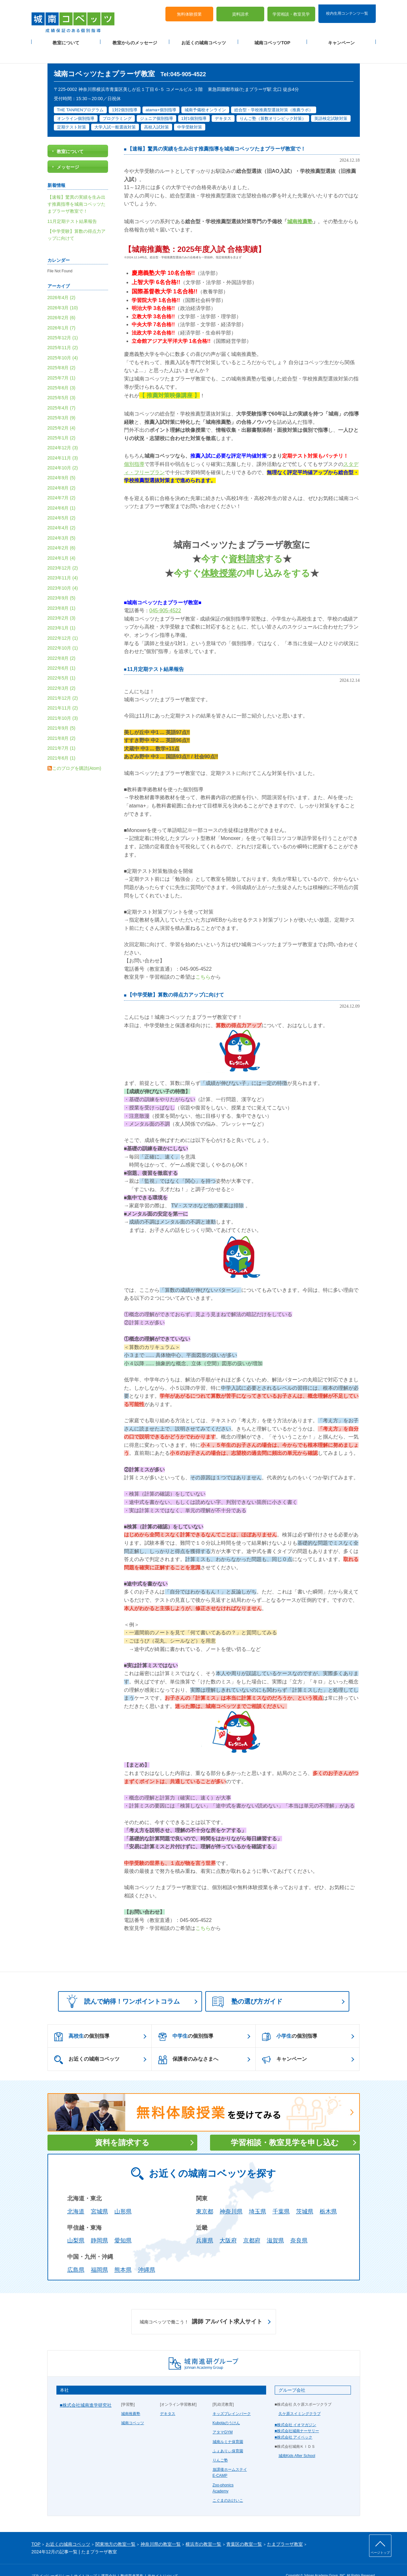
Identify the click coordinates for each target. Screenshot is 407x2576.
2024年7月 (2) (61, 482)
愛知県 (123, 2225)
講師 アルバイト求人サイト (201, 2306)
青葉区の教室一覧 (244, 2529)
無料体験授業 (189, 9)
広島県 (75, 2255)
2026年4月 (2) (61, 282)
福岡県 (99, 2255)
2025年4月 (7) (61, 392)
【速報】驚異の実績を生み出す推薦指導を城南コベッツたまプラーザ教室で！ (216, 133)
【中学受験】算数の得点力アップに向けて (175, 980)
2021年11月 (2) (62, 693)
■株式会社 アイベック (294, 2422)
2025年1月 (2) (61, 422)
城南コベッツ (132, 2408)
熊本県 (123, 2255)
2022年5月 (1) (61, 663)
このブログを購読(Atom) (76, 752)
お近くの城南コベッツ (203, 38)
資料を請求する (122, 2127)
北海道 (75, 2196)
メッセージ (68, 152)
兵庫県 (204, 2225)
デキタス (167, 2398)
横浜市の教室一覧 (203, 2529)
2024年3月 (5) (61, 522)
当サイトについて (163, 2560)
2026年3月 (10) (62, 292)
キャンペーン (341, 38)
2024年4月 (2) (61, 512)
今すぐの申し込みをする (242, 558)
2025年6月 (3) (61, 372)
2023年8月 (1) (61, 592)
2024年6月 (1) (61, 492)
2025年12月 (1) (62, 322)
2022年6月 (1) (61, 652)
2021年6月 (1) (61, 743)
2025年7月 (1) (61, 362)
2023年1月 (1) (61, 612)
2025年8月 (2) (61, 352)
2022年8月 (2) (61, 642)
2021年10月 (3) (62, 702)
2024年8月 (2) (61, 472)
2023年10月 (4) (62, 572)
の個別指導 (81, 2021)
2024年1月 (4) (61, 542)
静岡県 (99, 2225)
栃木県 (328, 2196)
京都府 (251, 2225)
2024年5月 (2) (61, 502)
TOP (36, 2529)
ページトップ (380, 2552)
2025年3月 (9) (61, 402)
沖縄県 (146, 2255)
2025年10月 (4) (62, 342)
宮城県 (99, 2196)
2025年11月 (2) (62, 332)
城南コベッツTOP (272, 38)
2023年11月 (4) (62, 562)
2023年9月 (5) (61, 582)
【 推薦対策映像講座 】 (169, 380)
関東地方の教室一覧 (115, 2529)
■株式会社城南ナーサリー (297, 2416)
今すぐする (242, 544)
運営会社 (108, 2560)
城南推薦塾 (130, 2398)
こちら (203, 962)
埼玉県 (257, 2196)
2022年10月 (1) (62, 633)
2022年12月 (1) (62, 622)
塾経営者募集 (131, 2560)
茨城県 (304, 2196)
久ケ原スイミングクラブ (300, 2398)
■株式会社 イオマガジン (295, 2410)
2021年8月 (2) (61, 722)
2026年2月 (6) (61, 302)
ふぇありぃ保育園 (228, 2435)
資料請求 (240, 9)
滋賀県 (275, 2225)
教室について (66, 38)
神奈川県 (231, 2196)
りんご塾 (220, 2445)
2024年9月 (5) (61, 462)
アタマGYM (223, 2417)
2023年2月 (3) (61, 603)
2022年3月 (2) (61, 672)
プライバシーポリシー (51, 2560)
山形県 (123, 2196)
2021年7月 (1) (61, 733)
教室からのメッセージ (135, 38)
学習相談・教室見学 (291, 9)
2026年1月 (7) (61, 312)
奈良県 (299, 2225)
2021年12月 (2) (62, 683)
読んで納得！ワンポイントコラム (121, 1986)
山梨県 (75, 2225)
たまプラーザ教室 (285, 2529)
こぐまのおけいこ (228, 2485)
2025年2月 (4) (61, 412)
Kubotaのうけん (226, 2408)
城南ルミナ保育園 (228, 2426)
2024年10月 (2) (62, 452)
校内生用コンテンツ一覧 (347, 9)
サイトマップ (85, 2560)
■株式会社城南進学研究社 (86, 2389)
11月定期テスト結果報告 (155, 654)
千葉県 (281, 2196)
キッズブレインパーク (232, 2398)
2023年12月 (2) (62, 553)
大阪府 (228, 2225)
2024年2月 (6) (61, 532)
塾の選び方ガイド (247, 1986)
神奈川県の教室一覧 (161, 2529)
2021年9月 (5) (61, 713)
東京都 (204, 2196)
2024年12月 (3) (62, 432)
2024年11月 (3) (62, 442)
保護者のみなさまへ (188, 2044)
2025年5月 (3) (61, 382)
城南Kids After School (297, 2441)
